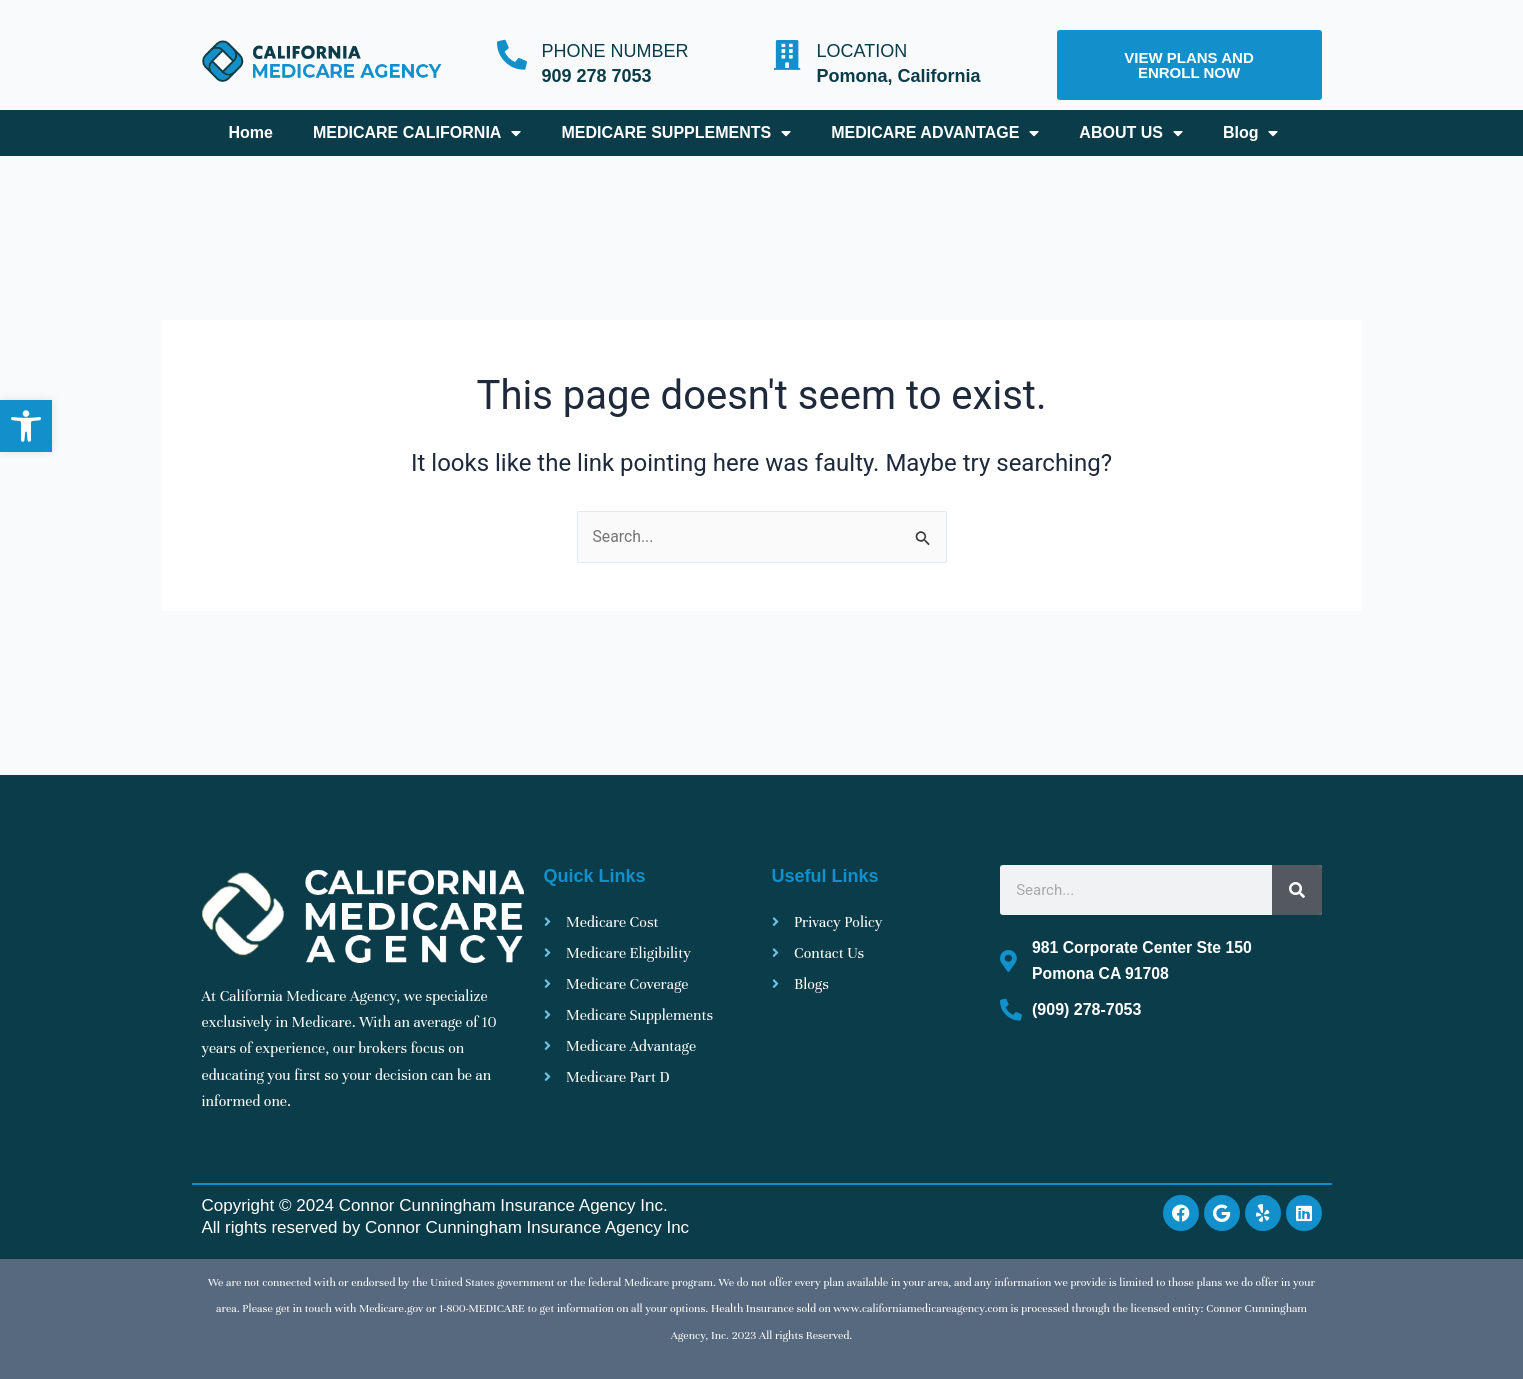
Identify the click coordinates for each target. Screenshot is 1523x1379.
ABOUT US (1131, 133)
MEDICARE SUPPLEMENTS (676, 133)
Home (250, 132)
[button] (26, 426)
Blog (1251, 133)
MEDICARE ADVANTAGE (935, 133)
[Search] (1297, 891)
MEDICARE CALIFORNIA (417, 133)
